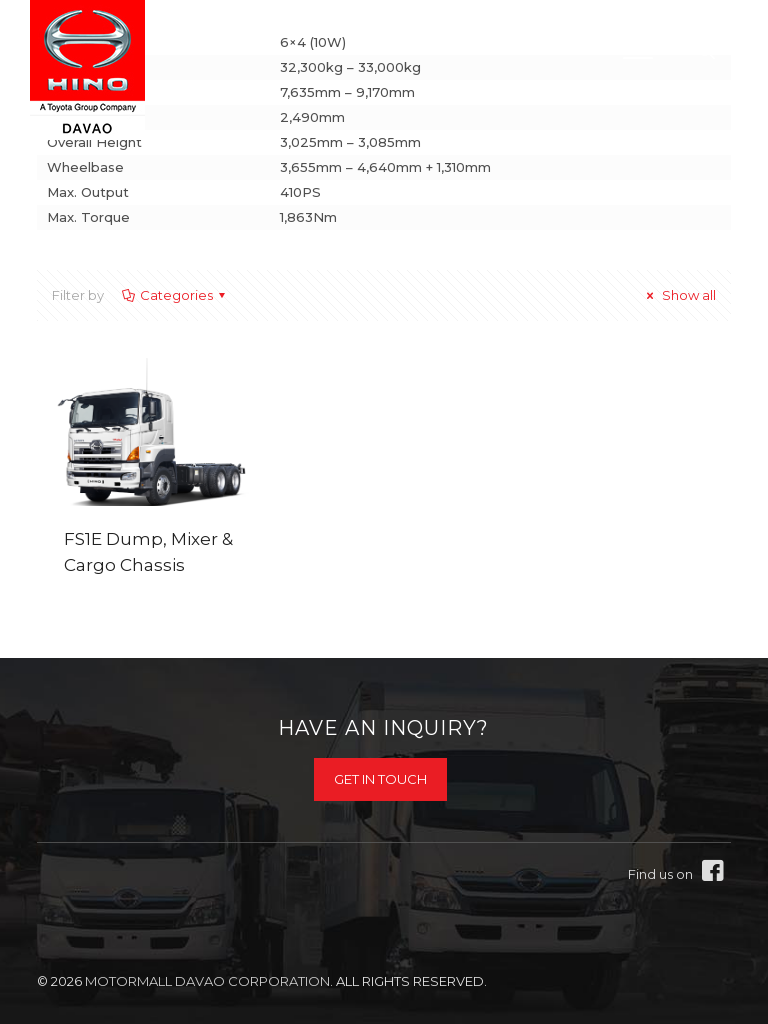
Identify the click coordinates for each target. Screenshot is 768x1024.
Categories (175, 295)
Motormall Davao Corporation (207, 981)
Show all (678, 295)
